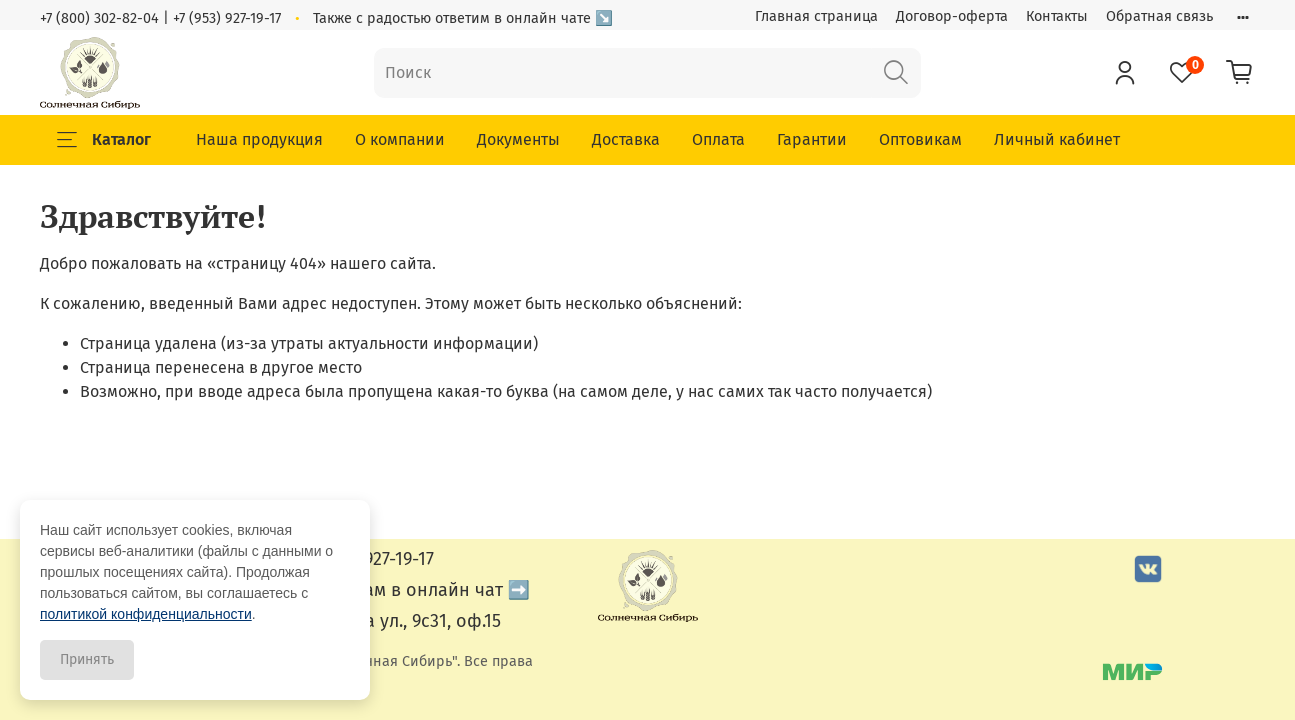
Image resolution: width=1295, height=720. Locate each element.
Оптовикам (920, 139)
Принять (87, 659)
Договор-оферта (952, 16)
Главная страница (816, 16)
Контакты (1057, 16)
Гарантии (812, 139)
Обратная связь (1159, 16)
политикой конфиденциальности (146, 614)
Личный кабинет (1057, 139)
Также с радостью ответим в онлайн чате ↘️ (463, 18)
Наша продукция (259, 139)
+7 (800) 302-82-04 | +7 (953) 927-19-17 (160, 18)
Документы (518, 139)
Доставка (626, 139)
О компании (400, 139)
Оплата (718, 139)
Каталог (104, 140)
